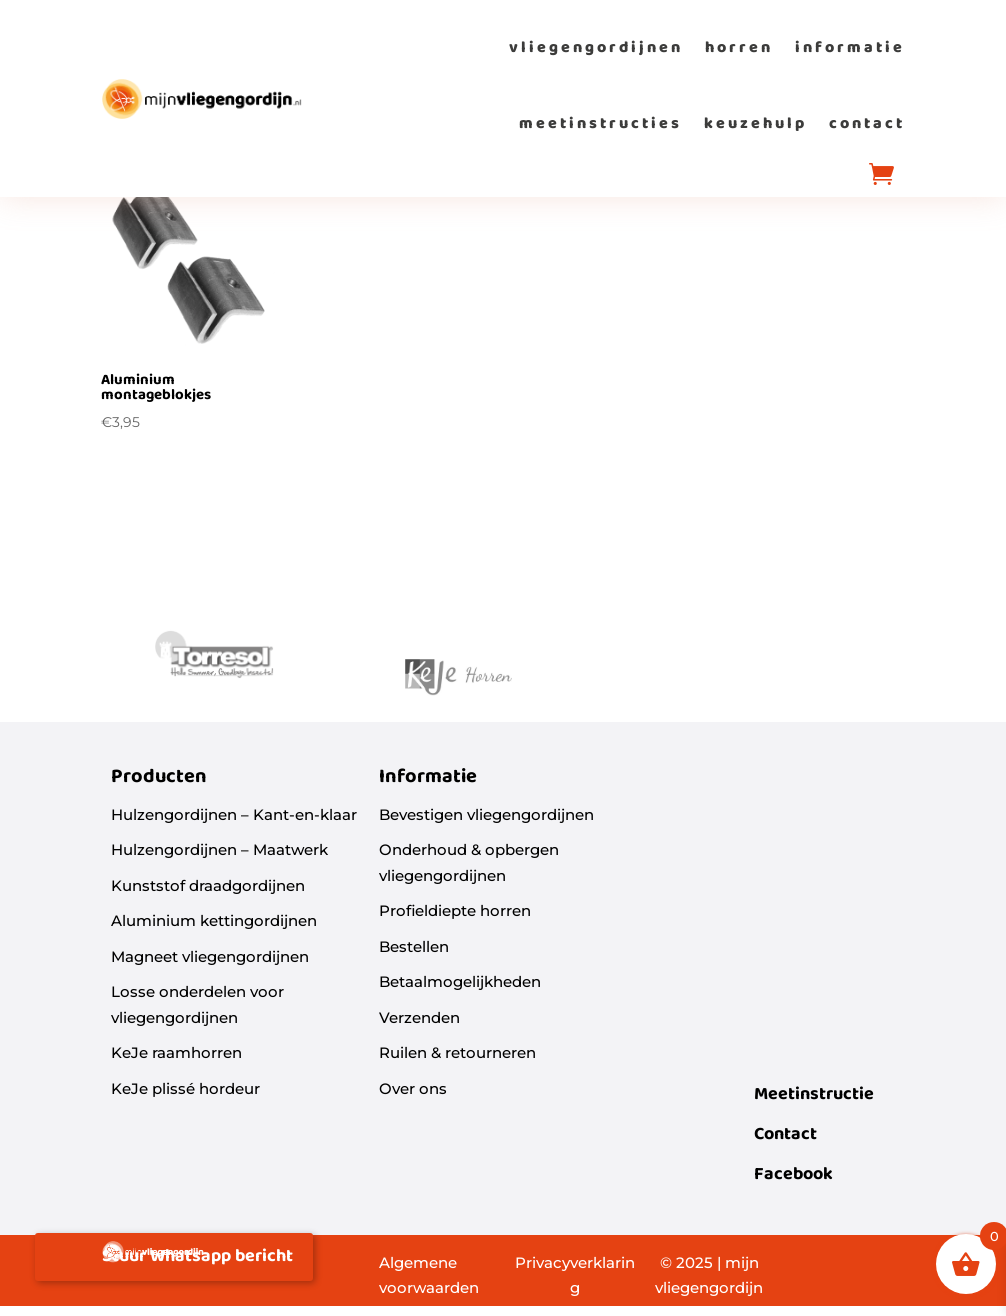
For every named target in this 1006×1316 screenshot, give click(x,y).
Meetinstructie (814, 1094)
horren (739, 47)
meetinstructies (600, 123)
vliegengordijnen (596, 47)
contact (867, 123)
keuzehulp (755, 123)
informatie (850, 47)
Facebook (793, 1174)
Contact (785, 1134)
